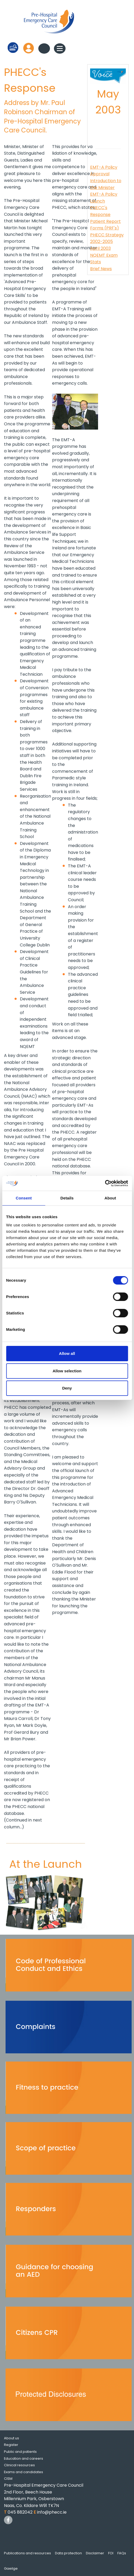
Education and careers (23, 2458)
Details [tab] (67, 1198)
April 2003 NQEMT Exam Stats (104, 255)
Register (11, 2444)
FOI (110, 2553)
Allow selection (67, 1371)
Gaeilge (11, 2568)
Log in (28, 48)
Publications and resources (27, 2553)
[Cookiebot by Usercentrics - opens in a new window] (105, 1183)
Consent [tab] (24, 1198)
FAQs (121, 2553)
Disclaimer (95, 2553)
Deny (67, 1388)
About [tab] (110, 1198)
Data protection (68, 2553)
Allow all (67, 1353)
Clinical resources (19, 2465)
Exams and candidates (23, 2472)
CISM (8, 2478)
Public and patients (20, 2451)
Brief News (101, 269)
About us (11, 2438)
